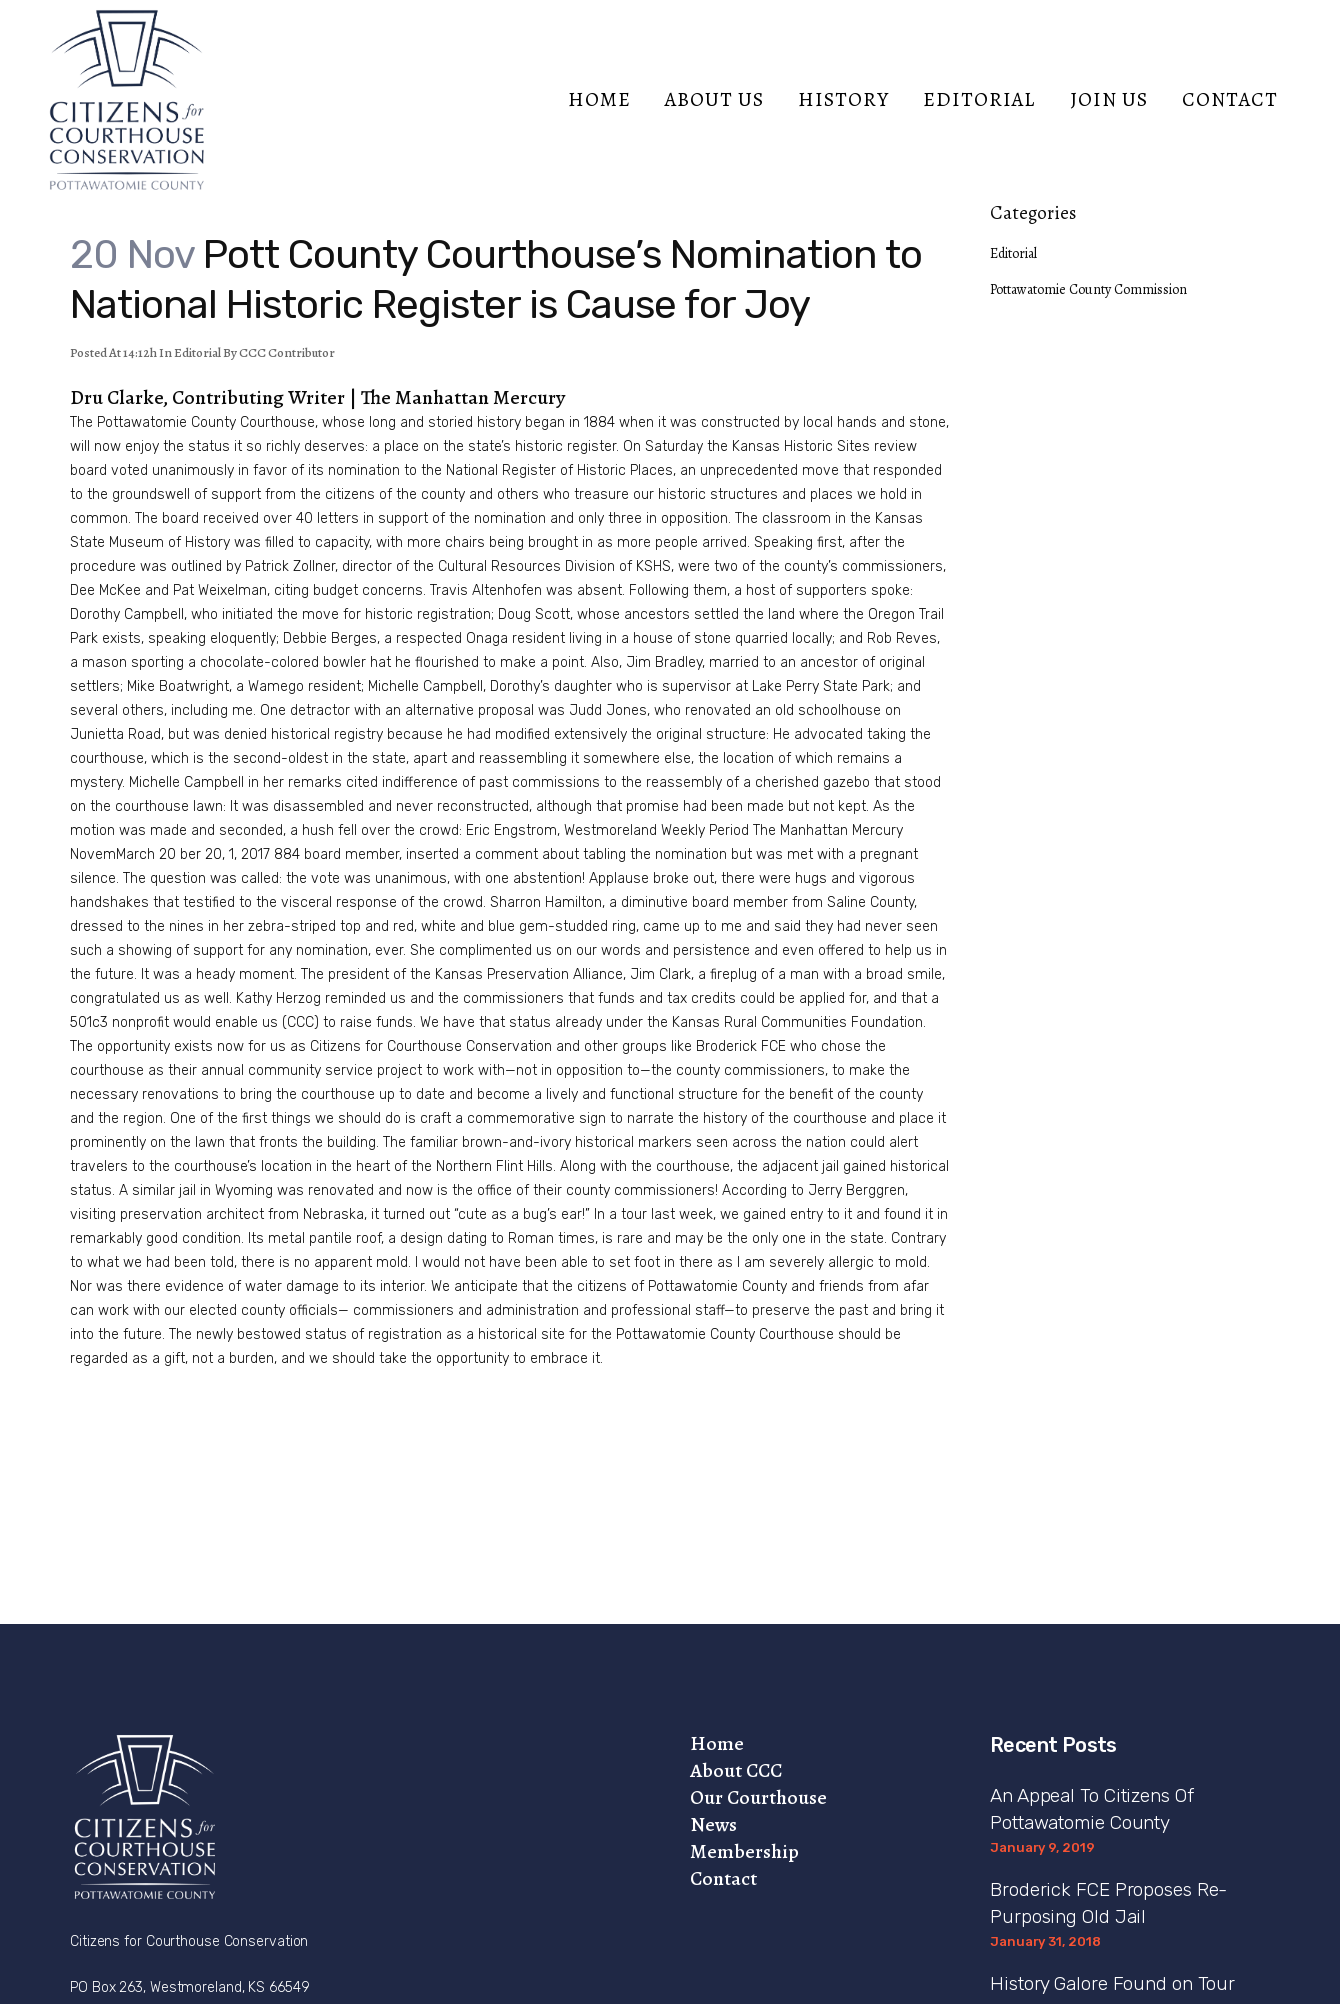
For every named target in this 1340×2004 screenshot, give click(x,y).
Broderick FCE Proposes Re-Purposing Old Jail (1108, 1903)
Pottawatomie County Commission (1088, 289)
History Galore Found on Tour (1112, 1983)
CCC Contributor (287, 352)
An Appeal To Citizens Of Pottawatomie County (1092, 1809)
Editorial (197, 352)
